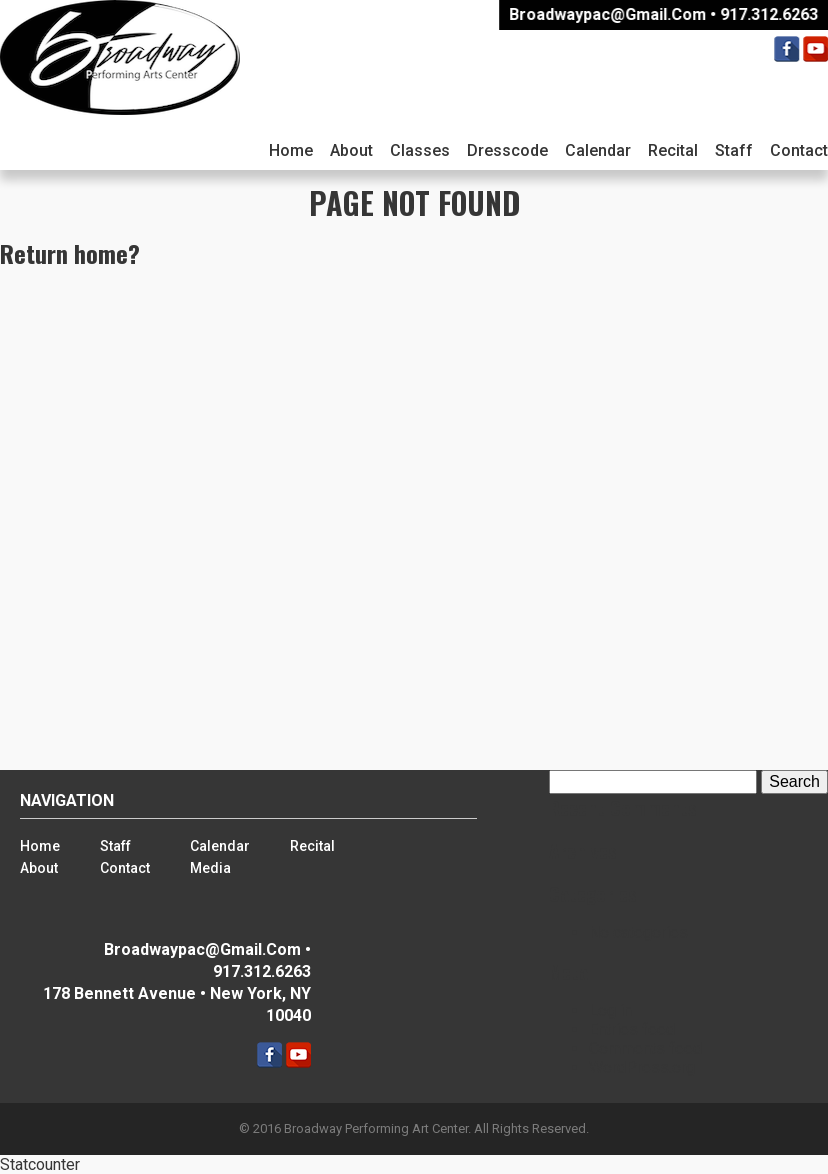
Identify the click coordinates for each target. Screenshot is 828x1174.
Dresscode (507, 150)
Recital (673, 150)
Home (291, 150)
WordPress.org (642, 1067)
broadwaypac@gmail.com (610, 14)
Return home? (70, 253)
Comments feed (645, 1048)
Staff (734, 150)
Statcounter (40, 1164)
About (351, 150)
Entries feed (632, 1029)
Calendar (598, 150)
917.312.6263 (772, 14)
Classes (420, 150)
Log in (610, 1010)
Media (210, 868)
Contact (125, 868)
